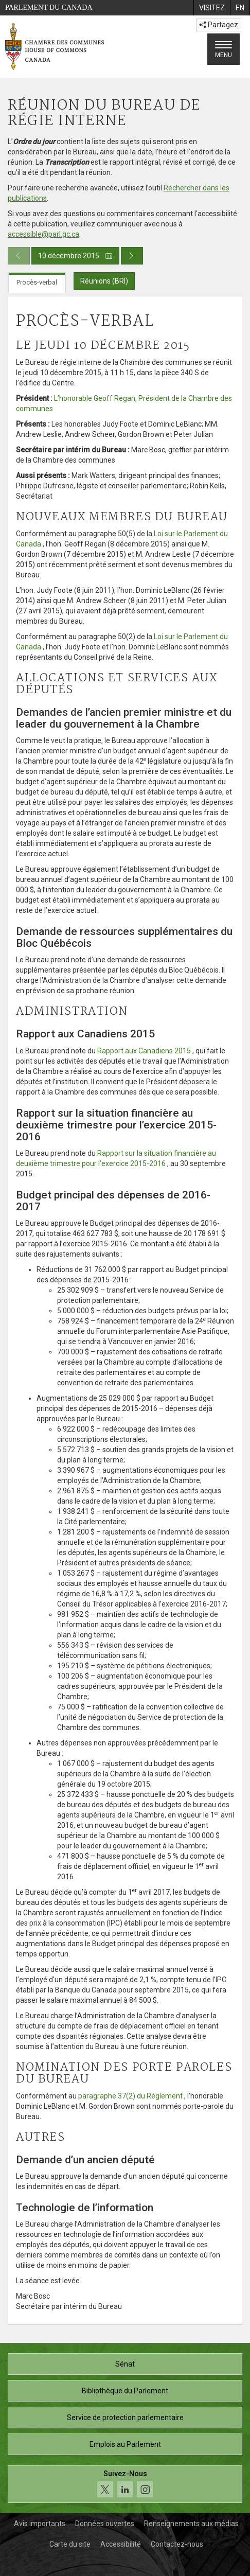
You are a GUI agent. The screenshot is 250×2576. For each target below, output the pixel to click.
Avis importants (39, 2523)
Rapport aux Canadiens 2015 (144, 1051)
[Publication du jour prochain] (132, 255)
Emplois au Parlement (125, 2444)
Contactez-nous (177, 2544)
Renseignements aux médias (191, 2523)
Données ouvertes (104, 2523)
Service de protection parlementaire (125, 2417)
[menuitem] (211, 7)
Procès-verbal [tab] (36, 282)
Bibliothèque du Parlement (125, 2391)
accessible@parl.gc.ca (43, 234)
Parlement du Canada (49, 7)
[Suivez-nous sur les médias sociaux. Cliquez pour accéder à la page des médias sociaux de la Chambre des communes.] (125, 2484)
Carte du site (70, 2544)
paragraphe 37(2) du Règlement (130, 2096)
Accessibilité (120, 2544)
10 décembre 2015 (75, 256)
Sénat (125, 2364)
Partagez (218, 25)
